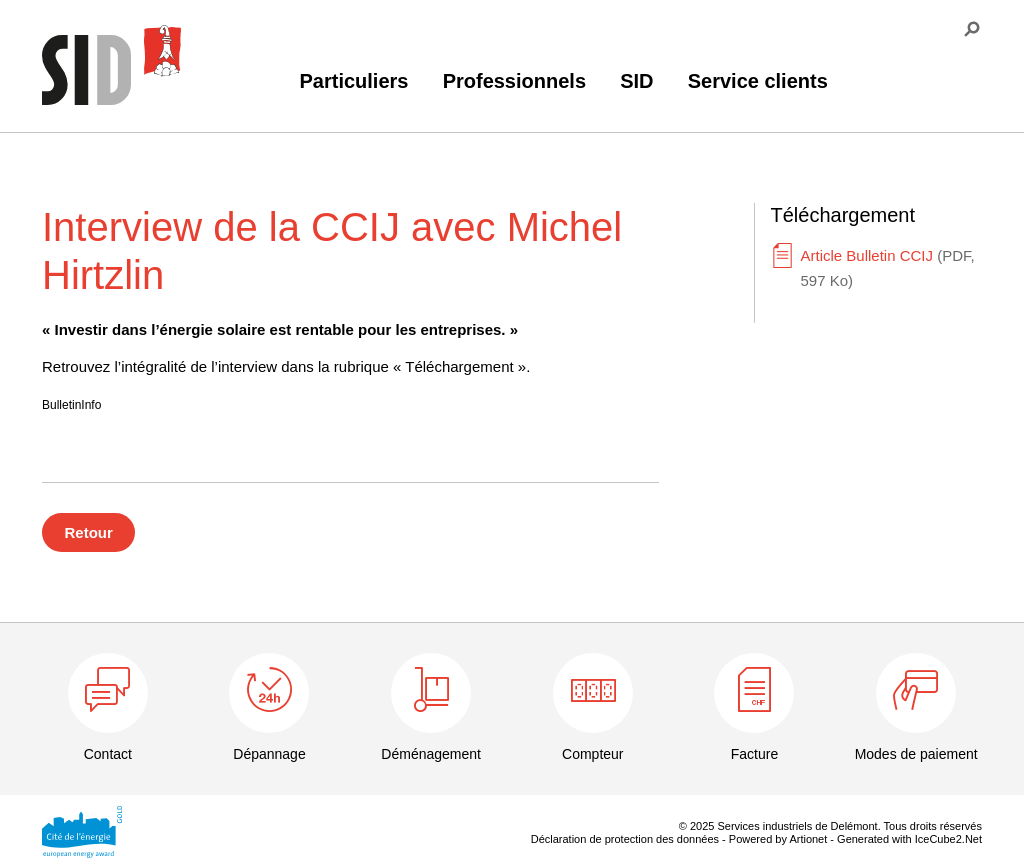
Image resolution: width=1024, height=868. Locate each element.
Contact (108, 754)
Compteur (592, 754)
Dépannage (269, 754)
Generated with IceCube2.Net (909, 839)
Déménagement (431, 754)
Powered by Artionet (778, 839)
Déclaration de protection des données (625, 839)
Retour (89, 532)
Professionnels (514, 81)
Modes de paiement (916, 754)
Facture (754, 754)
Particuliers (354, 81)
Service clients (758, 81)
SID (636, 81)
